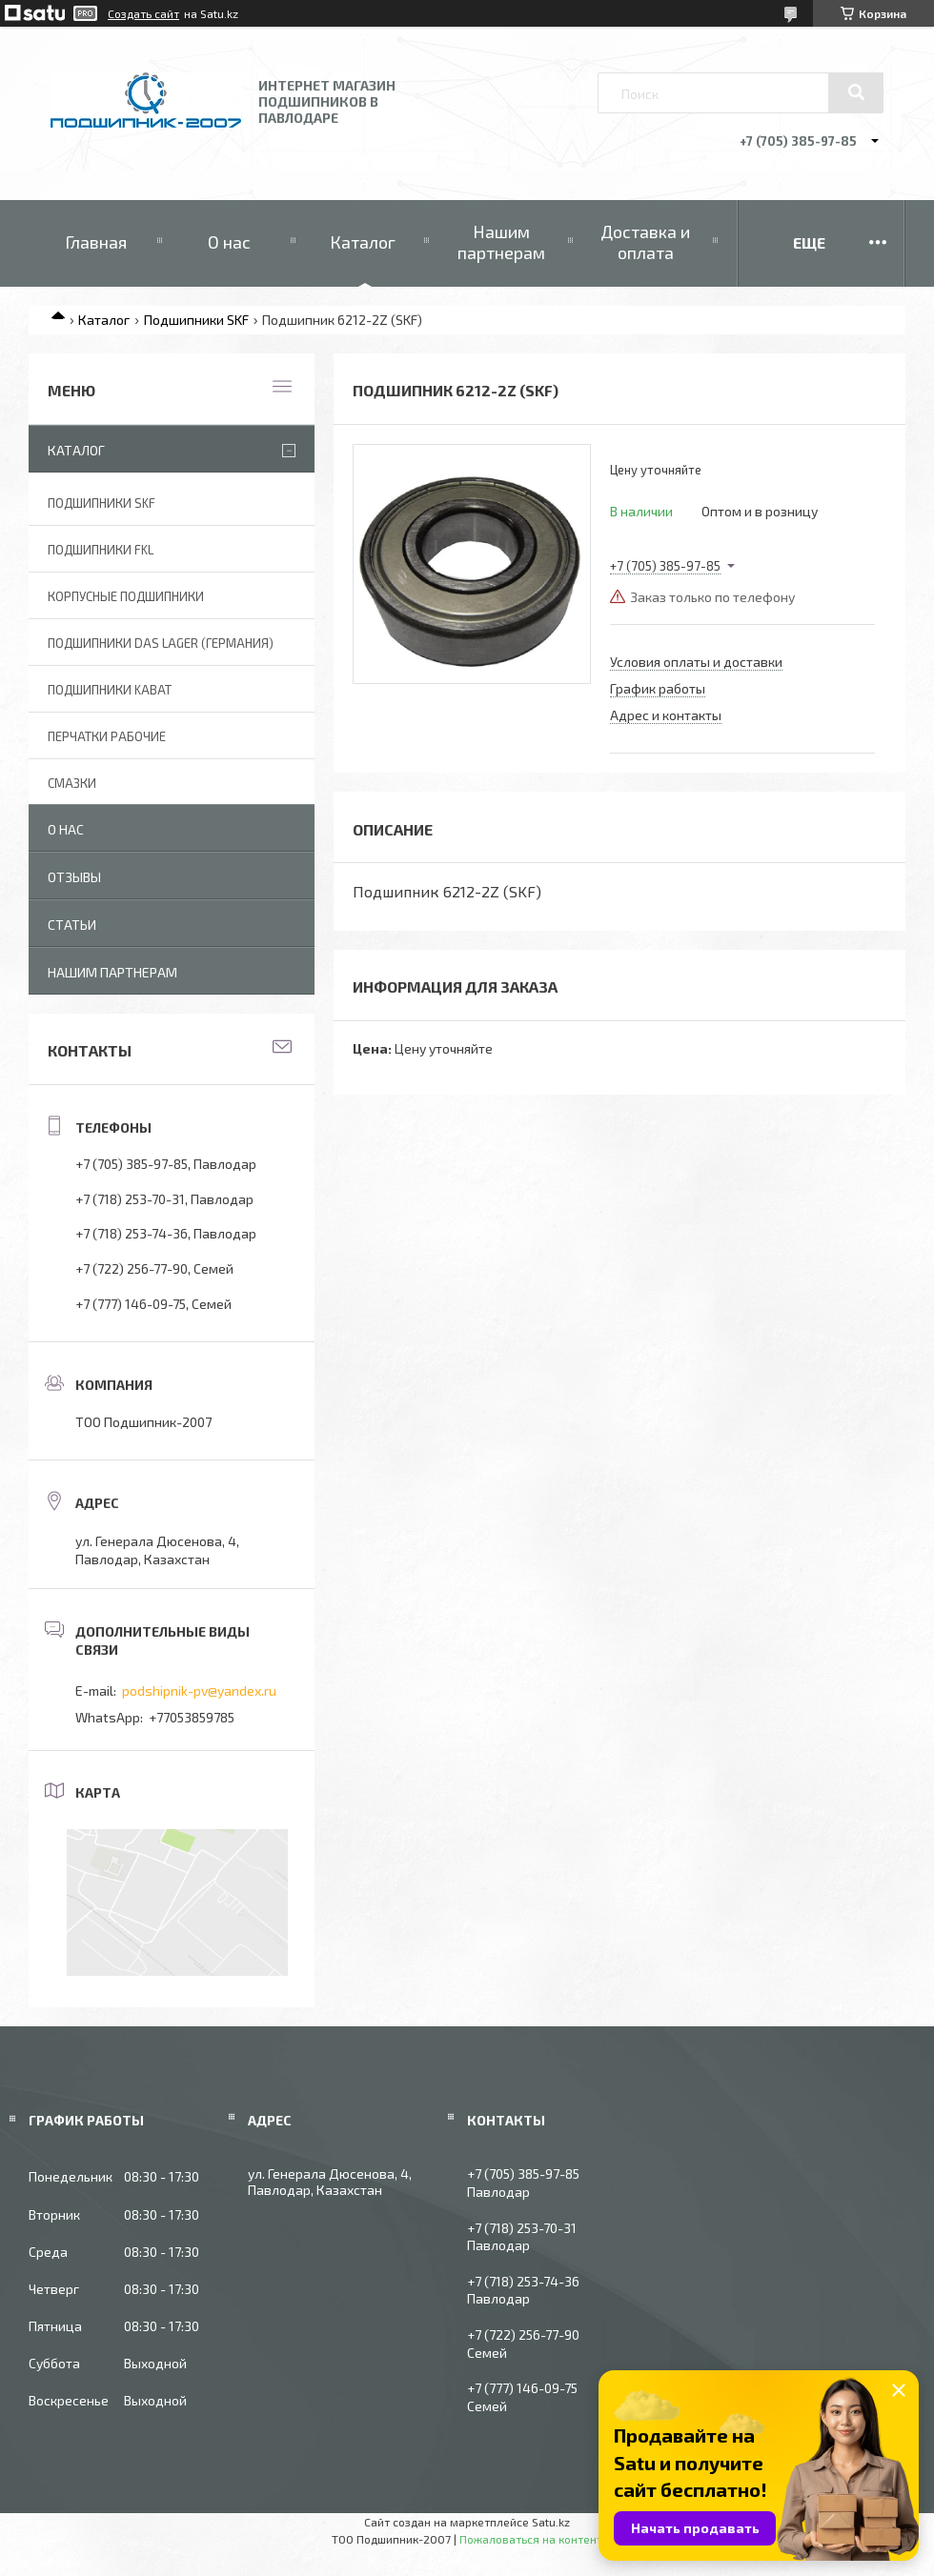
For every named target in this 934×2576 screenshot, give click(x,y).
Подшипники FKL (100, 549)
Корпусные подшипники (126, 596)
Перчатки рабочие (107, 736)
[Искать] (855, 92)
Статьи (72, 924)
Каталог (363, 241)
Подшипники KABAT (110, 689)
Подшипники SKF (196, 320)
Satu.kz (551, 2521)
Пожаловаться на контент (530, 2539)
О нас (229, 241)
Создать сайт (143, 13)
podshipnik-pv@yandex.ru (199, 1690)
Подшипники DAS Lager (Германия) (161, 643)
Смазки (72, 783)
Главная (96, 241)
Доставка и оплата (645, 242)
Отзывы (74, 877)
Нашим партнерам (501, 242)
